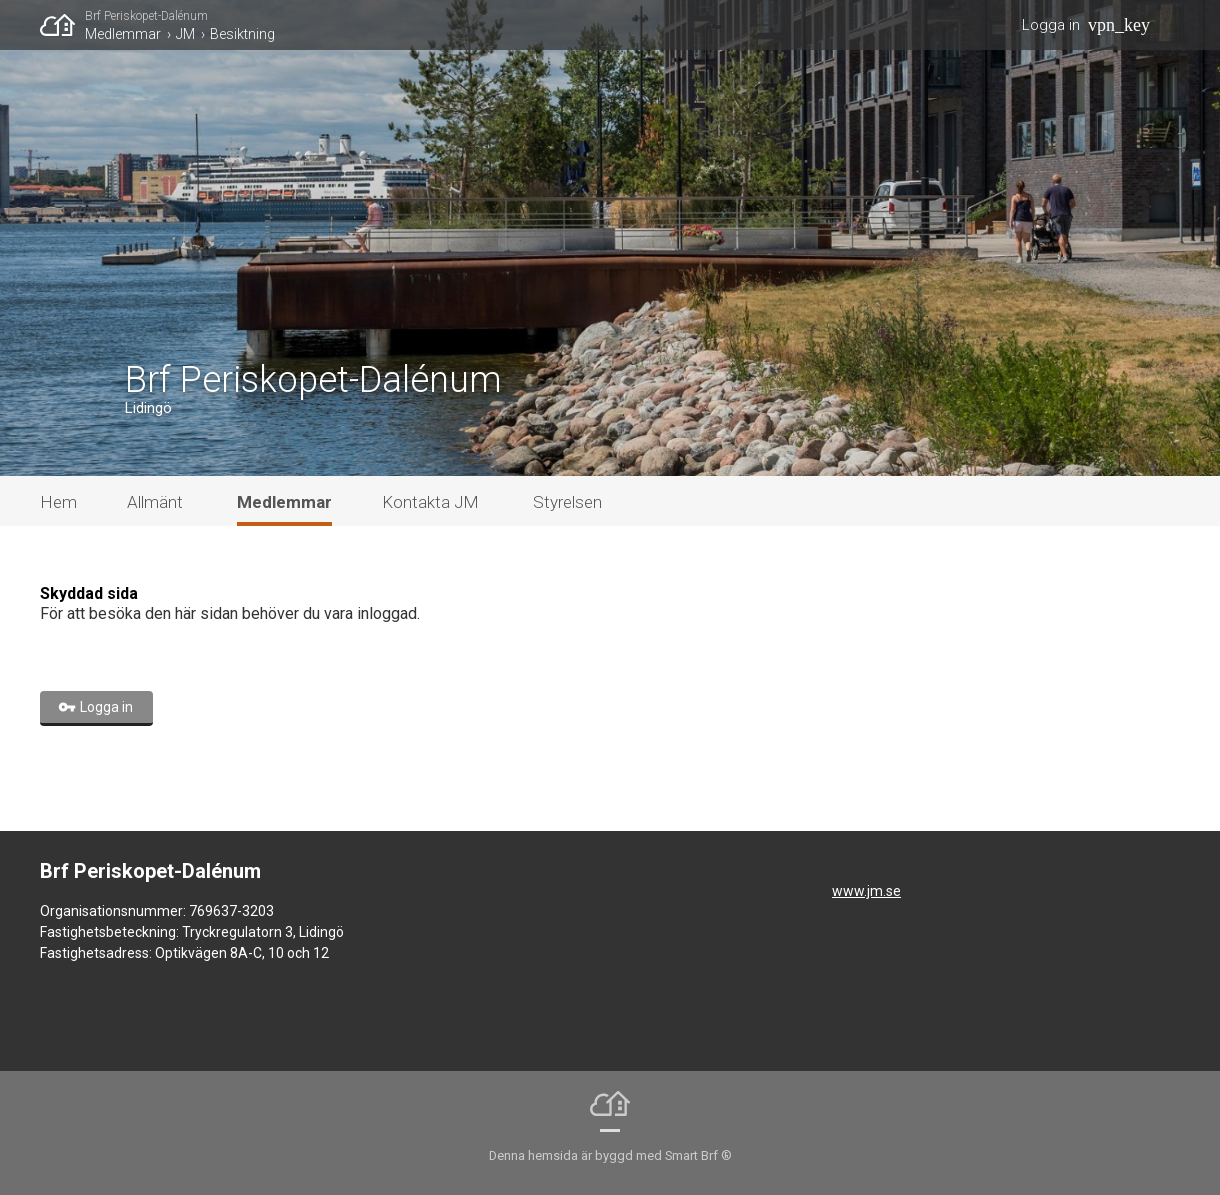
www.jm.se (866, 891)
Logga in (1051, 25)
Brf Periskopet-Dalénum (146, 16)
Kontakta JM (430, 502)
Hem (58, 502)
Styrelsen (567, 502)
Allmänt (155, 502)
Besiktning (242, 34)
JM (185, 34)
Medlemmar (123, 34)
